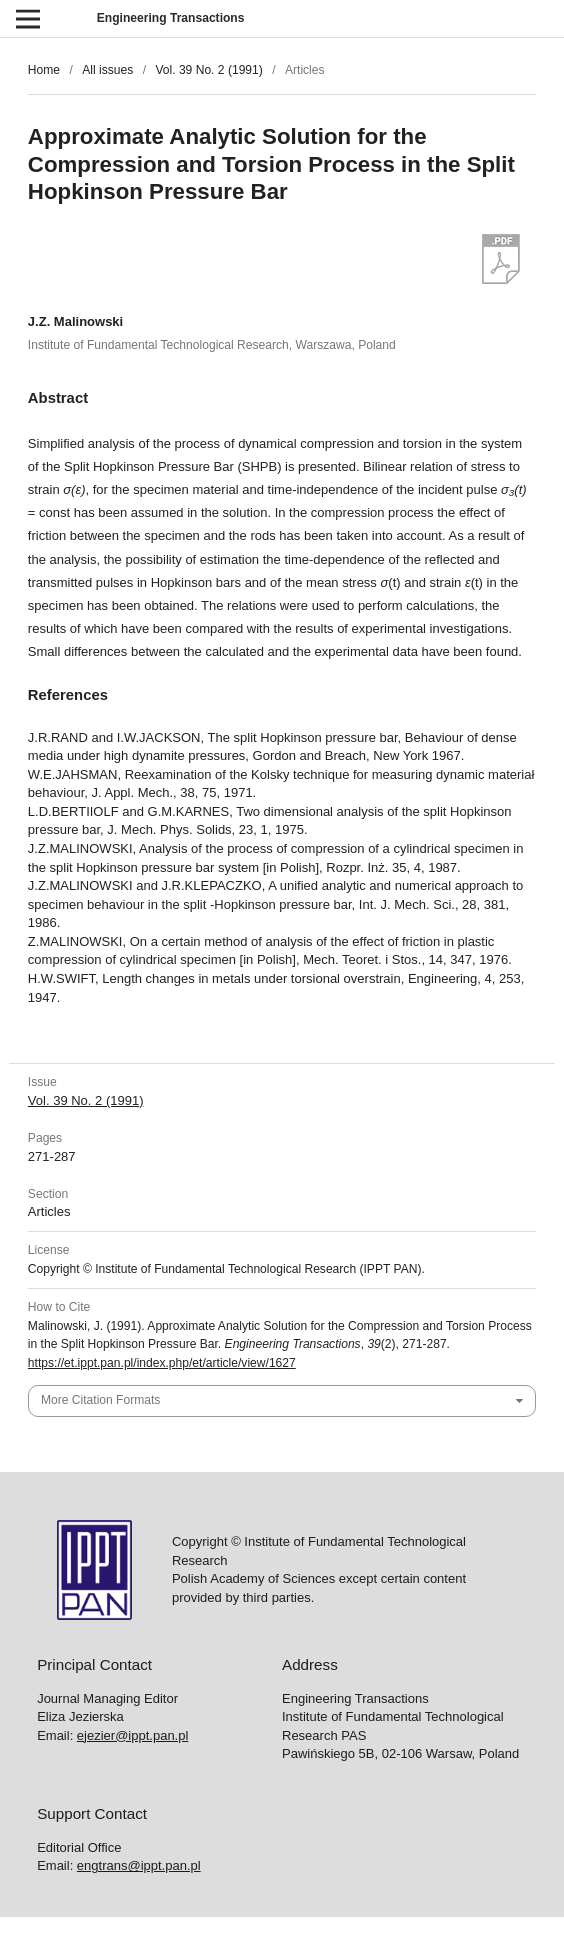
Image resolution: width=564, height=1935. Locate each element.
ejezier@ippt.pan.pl (132, 1735)
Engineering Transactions (171, 18)
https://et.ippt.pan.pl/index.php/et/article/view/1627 (162, 1363)
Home (44, 70)
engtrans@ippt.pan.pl (139, 1865)
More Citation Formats (100, 1400)
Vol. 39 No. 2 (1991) (208, 70)
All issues (107, 70)
